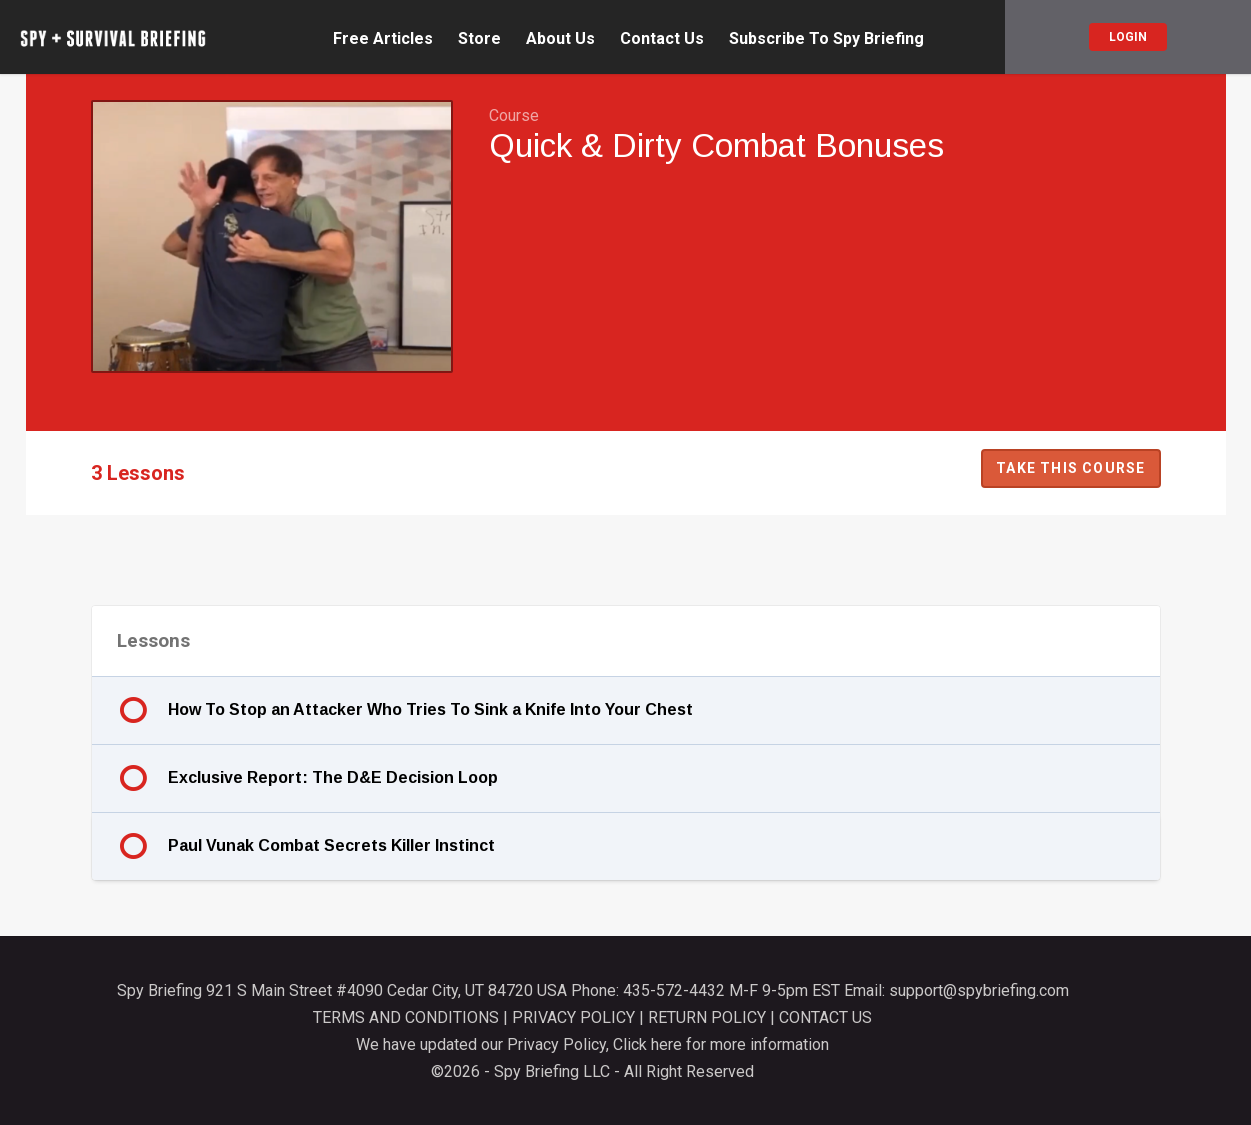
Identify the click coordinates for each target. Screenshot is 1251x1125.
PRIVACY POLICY (573, 1017)
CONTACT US (825, 1017)
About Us (560, 39)
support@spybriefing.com (979, 990)
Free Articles (383, 39)
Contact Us (662, 39)
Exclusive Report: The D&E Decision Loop (333, 777)
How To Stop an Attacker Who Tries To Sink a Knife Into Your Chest (430, 709)
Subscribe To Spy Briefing (826, 39)
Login (1128, 37)
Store (479, 39)
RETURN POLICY (707, 1017)
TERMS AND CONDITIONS (406, 1017)
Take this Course (1070, 468)
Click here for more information (721, 1044)
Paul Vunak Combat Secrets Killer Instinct (331, 845)
